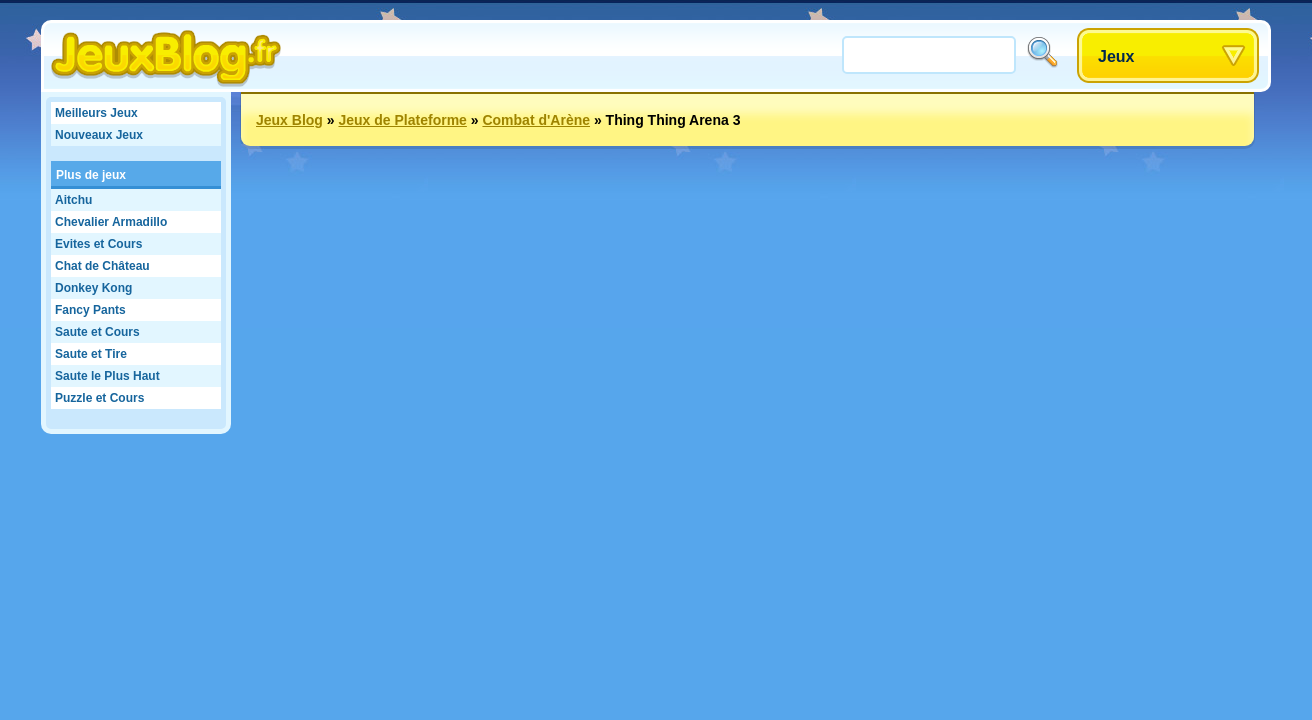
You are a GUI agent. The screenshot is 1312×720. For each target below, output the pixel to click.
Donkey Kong (93, 288)
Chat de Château (102, 266)
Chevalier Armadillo (111, 222)
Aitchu (73, 200)
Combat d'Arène (536, 120)
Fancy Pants (90, 310)
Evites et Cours (98, 244)
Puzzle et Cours (99, 398)
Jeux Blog (289, 120)
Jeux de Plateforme (402, 120)
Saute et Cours (97, 332)
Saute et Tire (91, 354)
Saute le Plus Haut (107, 376)
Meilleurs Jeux (96, 113)
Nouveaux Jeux (99, 135)
